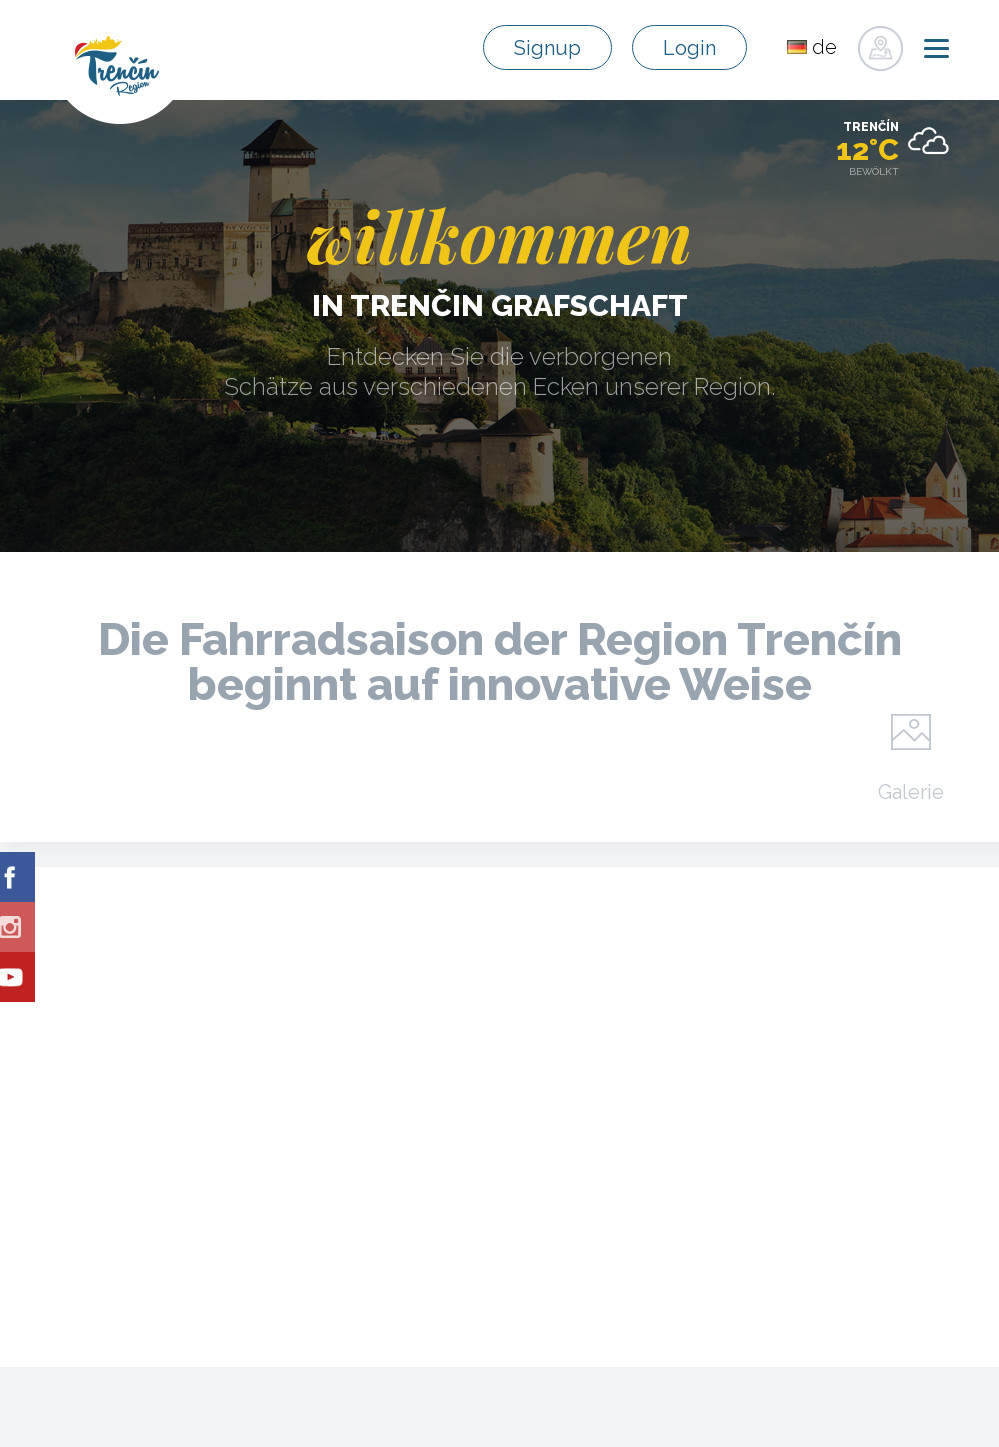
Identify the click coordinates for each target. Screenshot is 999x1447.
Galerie (911, 791)
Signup (547, 48)
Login (689, 48)
